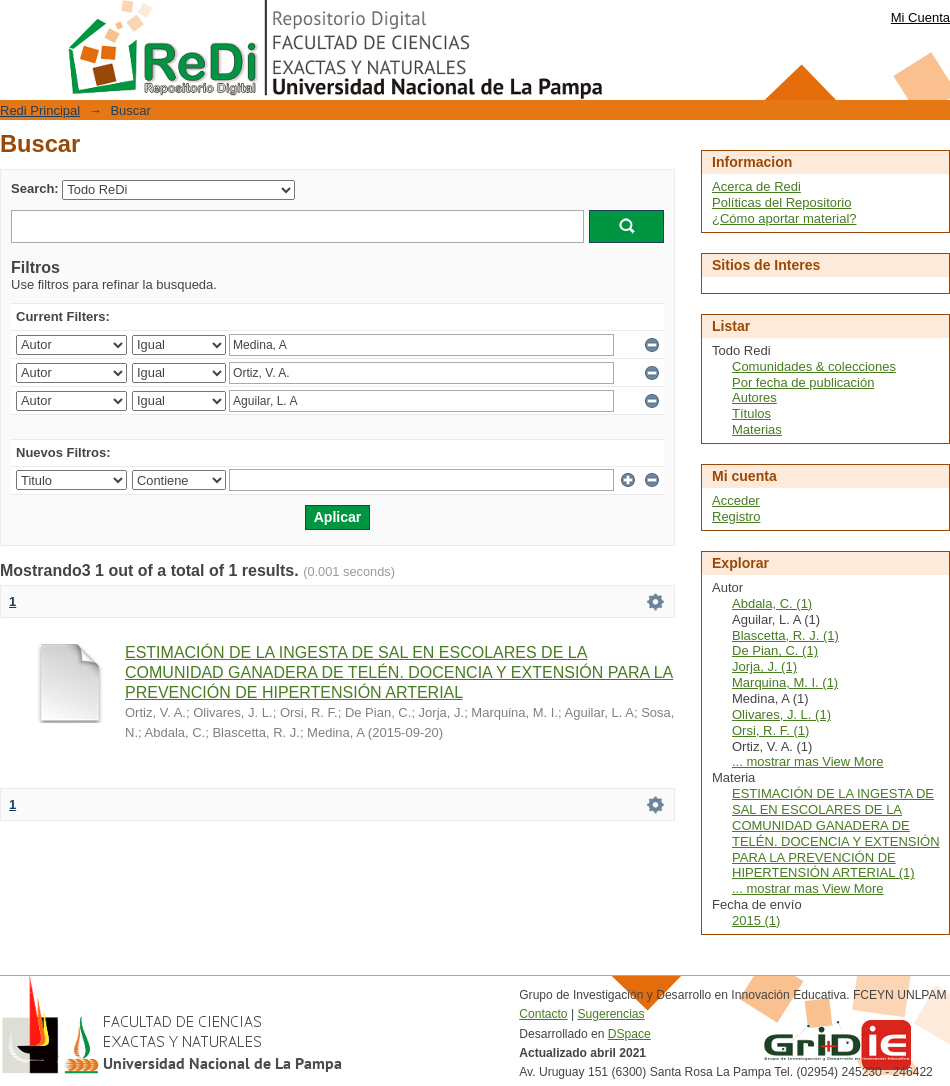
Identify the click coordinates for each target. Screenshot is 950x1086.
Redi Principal (40, 110)
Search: (35, 188)
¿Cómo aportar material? (784, 218)
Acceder (736, 500)
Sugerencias (610, 1014)
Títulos (751, 413)
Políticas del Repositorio (781, 202)
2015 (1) (756, 920)
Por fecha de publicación (803, 382)
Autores (754, 397)
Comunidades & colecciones (814, 366)
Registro (736, 516)
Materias (757, 429)
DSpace (629, 1034)
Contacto (543, 1014)
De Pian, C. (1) (775, 650)
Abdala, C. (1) (772, 603)
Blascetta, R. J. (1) (785, 635)
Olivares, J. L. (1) (781, 714)
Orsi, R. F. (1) (770, 730)
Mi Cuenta (920, 17)
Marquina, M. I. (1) (785, 682)
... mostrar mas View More (807, 761)
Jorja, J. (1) (764, 666)
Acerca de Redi (756, 186)
